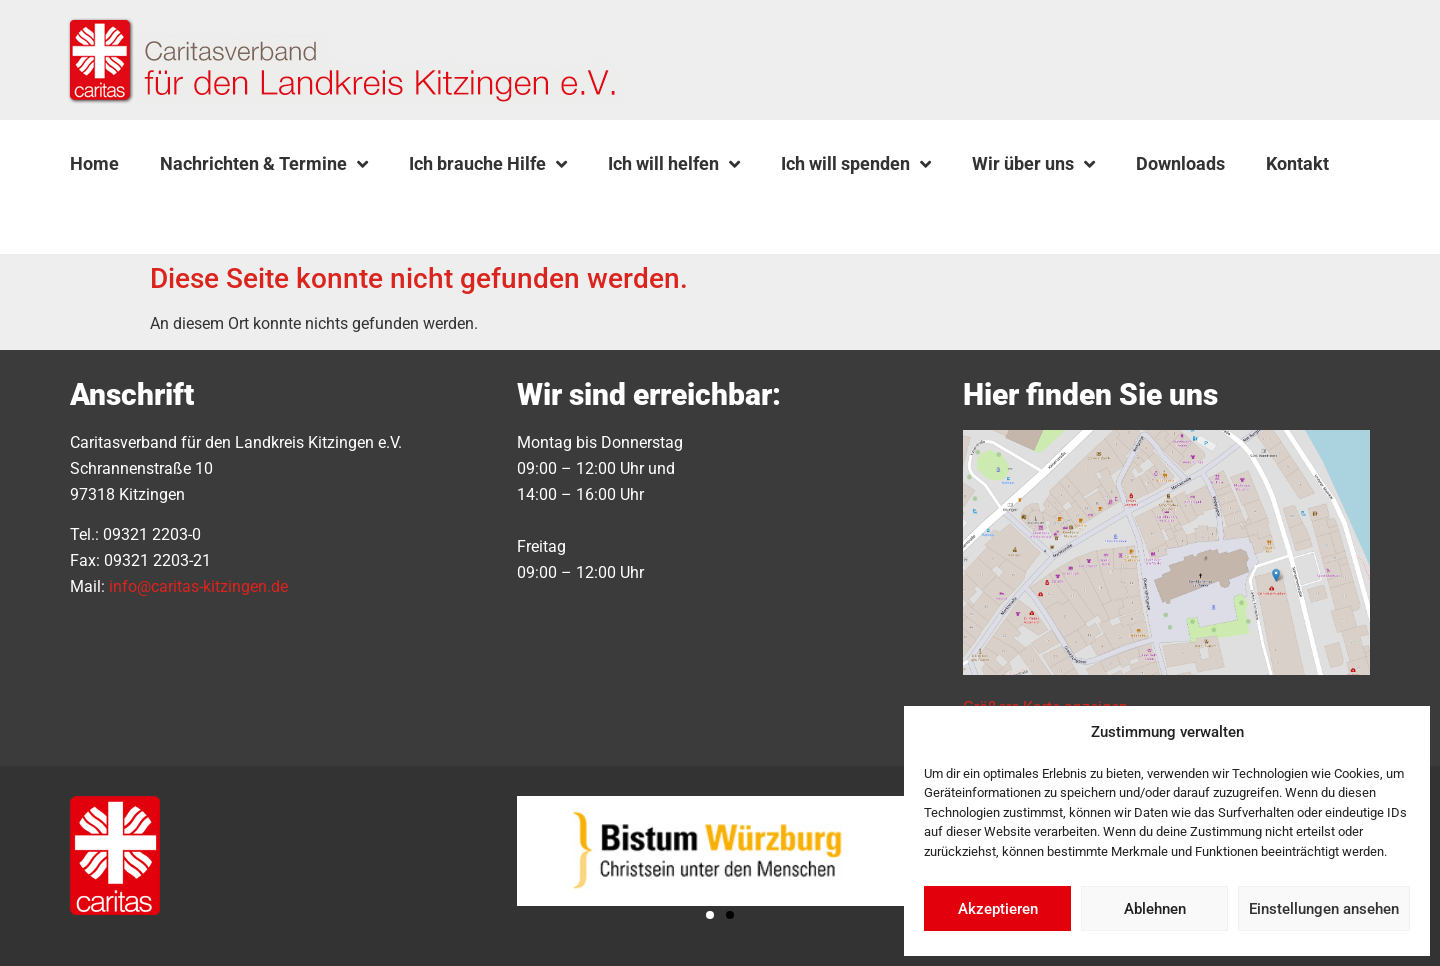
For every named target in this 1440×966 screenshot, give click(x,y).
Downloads (1180, 163)
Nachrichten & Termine (264, 164)
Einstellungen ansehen (1324, 909)
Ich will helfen (674, 164)
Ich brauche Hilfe (488, 164)
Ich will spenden (856, 164)
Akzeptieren (998, 909)
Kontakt (1297, 163)
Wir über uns (1033, 164)
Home (94, 163)
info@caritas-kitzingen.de (198, 586)
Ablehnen (1155, 909)
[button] (121, 211)
